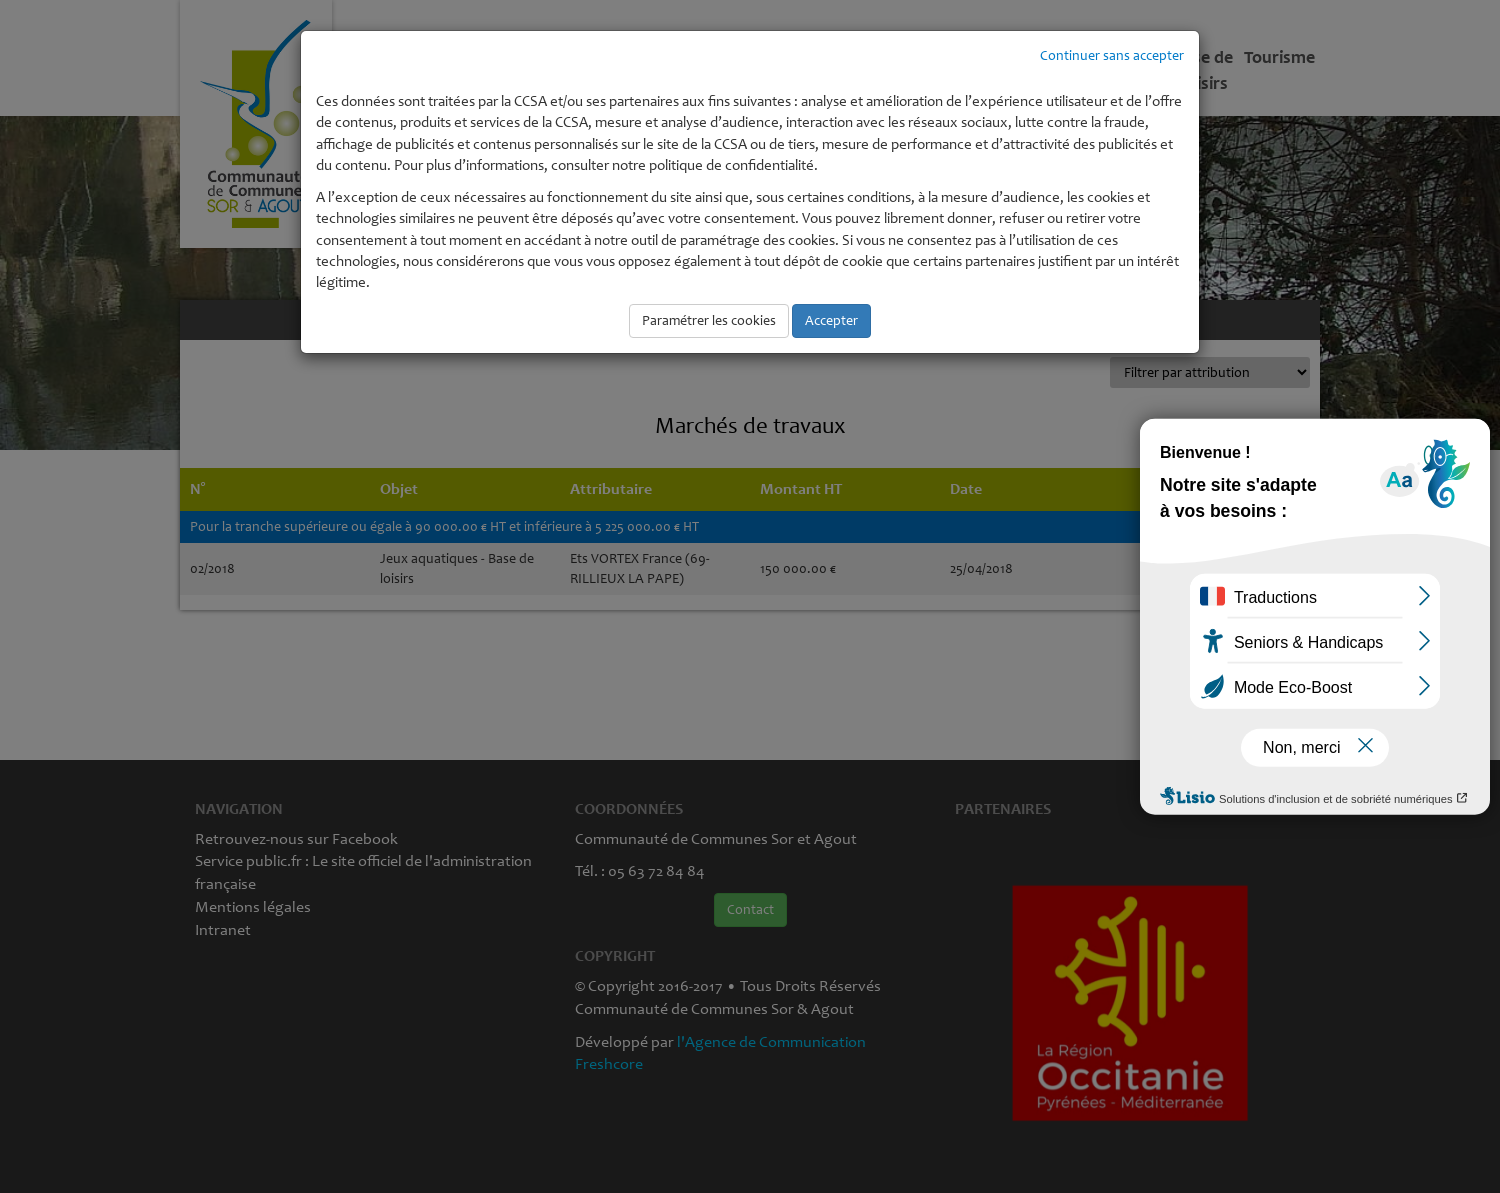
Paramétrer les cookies (709, 320)
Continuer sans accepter (1112, 55)
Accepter (831, 320)
